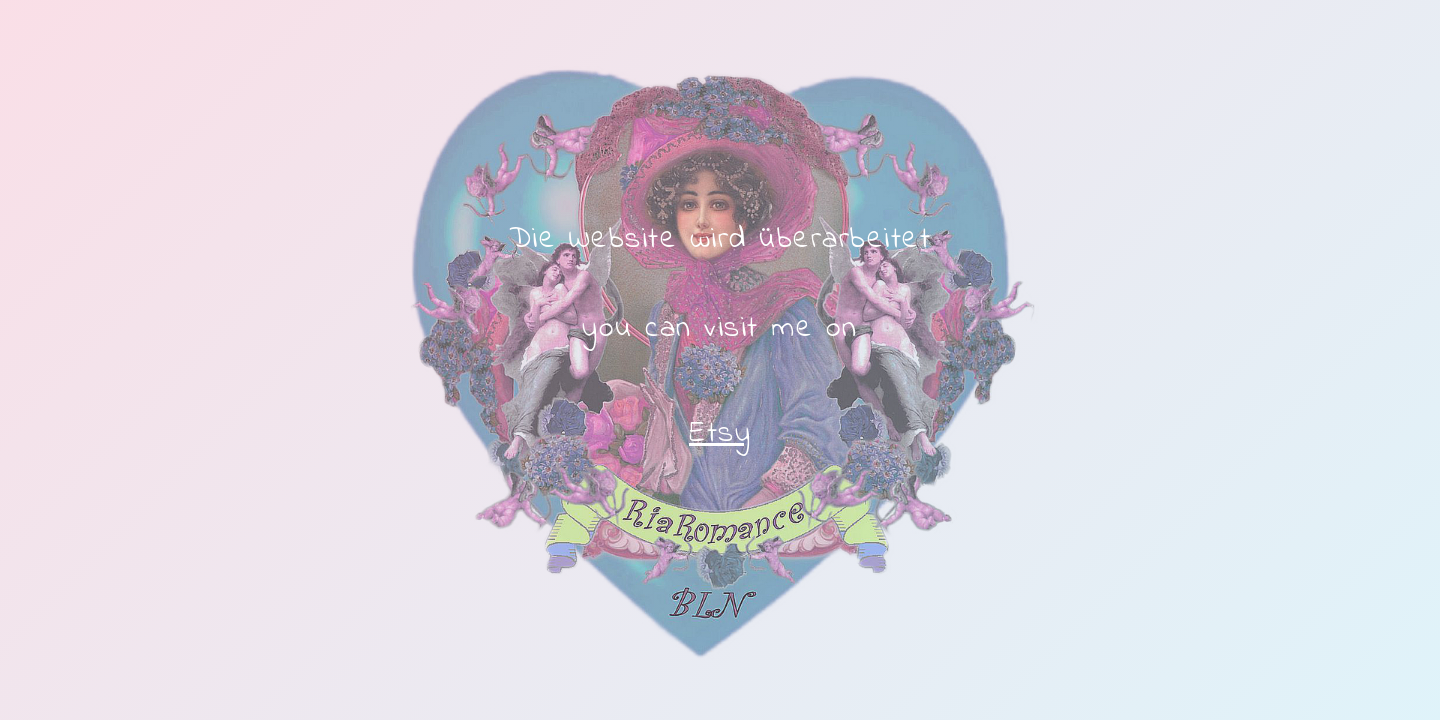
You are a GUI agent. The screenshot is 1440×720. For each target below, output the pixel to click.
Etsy (720, 434)
